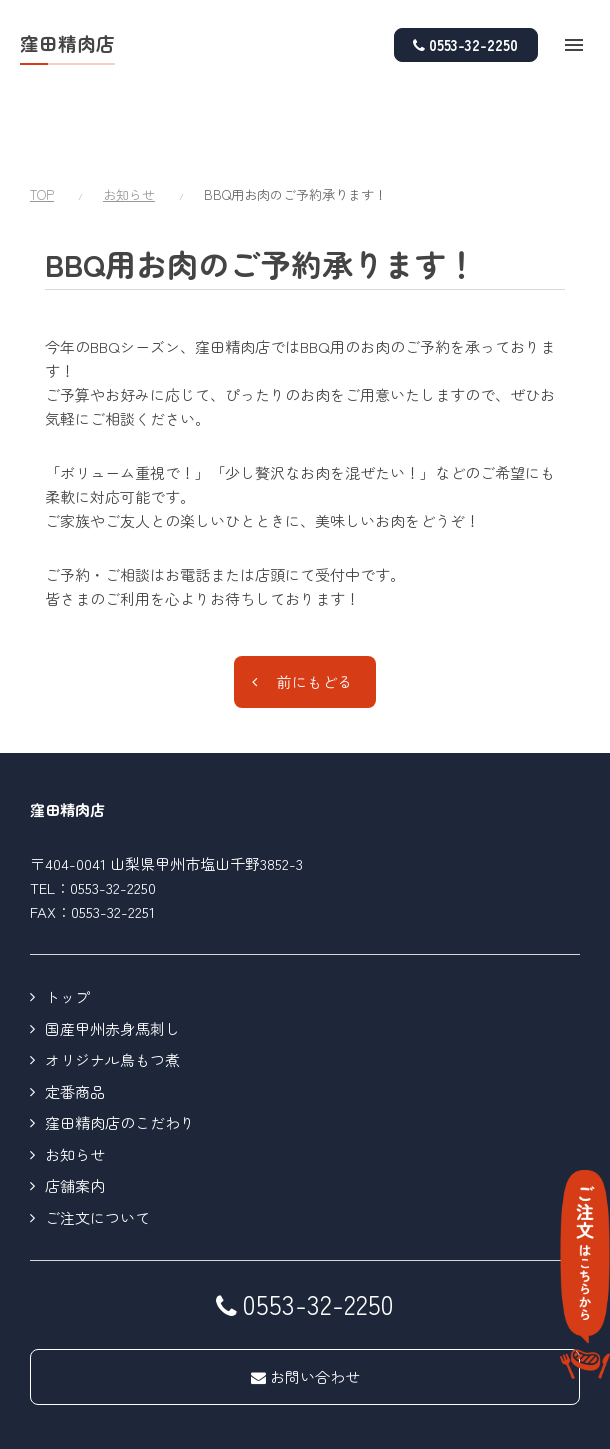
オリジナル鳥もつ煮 (112, 982)
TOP (42, 117)
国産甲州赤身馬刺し (112, 951)
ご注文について (97, 1140)
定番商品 (75, 1014)
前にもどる (314, 604)
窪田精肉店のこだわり (120, 1045)
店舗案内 (75, 1108)
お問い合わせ (305, 1299)
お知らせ (129, 117)
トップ (67, 919)
